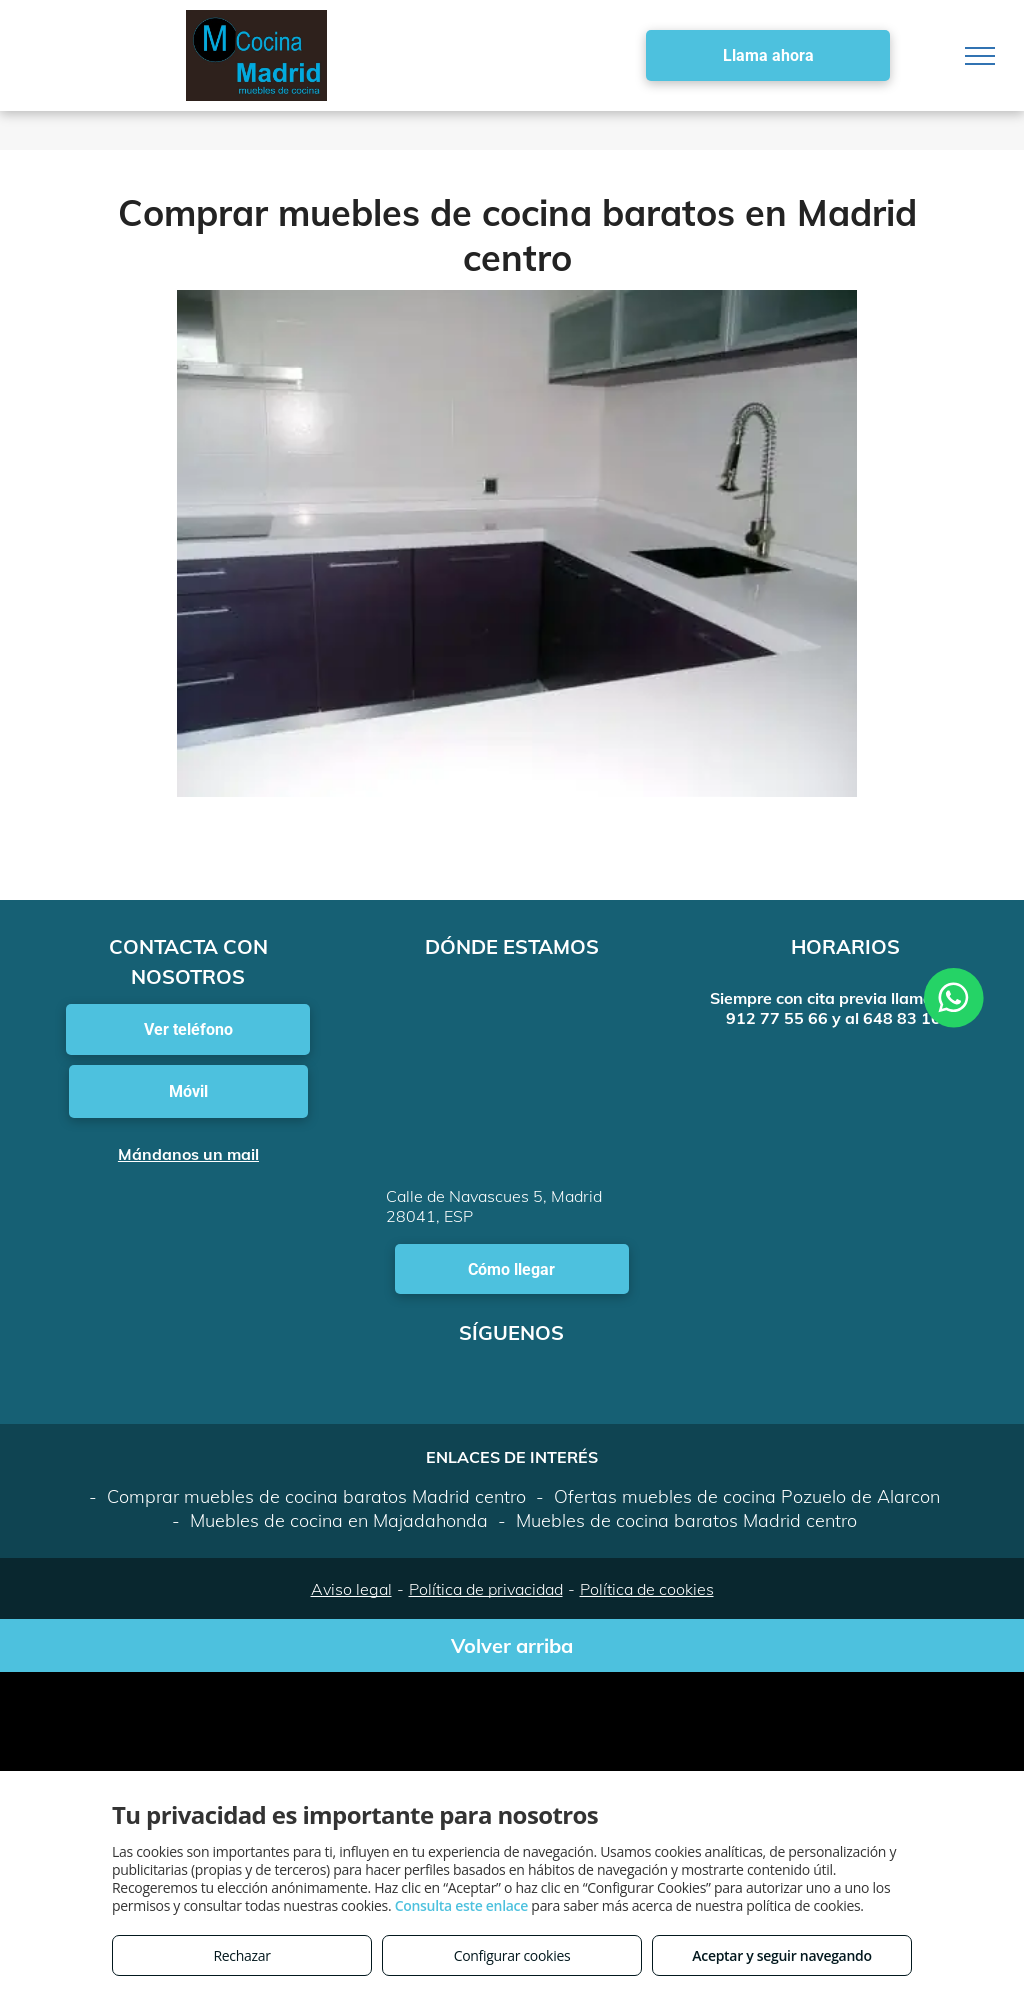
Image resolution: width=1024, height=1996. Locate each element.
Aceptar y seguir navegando (781, 1955)
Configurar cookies (512, 1955)
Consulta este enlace (461, 1905)
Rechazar (241, 1955)
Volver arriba (512, 1645)
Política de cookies (647, 1589)
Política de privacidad (486, 1589)
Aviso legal (351, 1589)
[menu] (980, 56)
